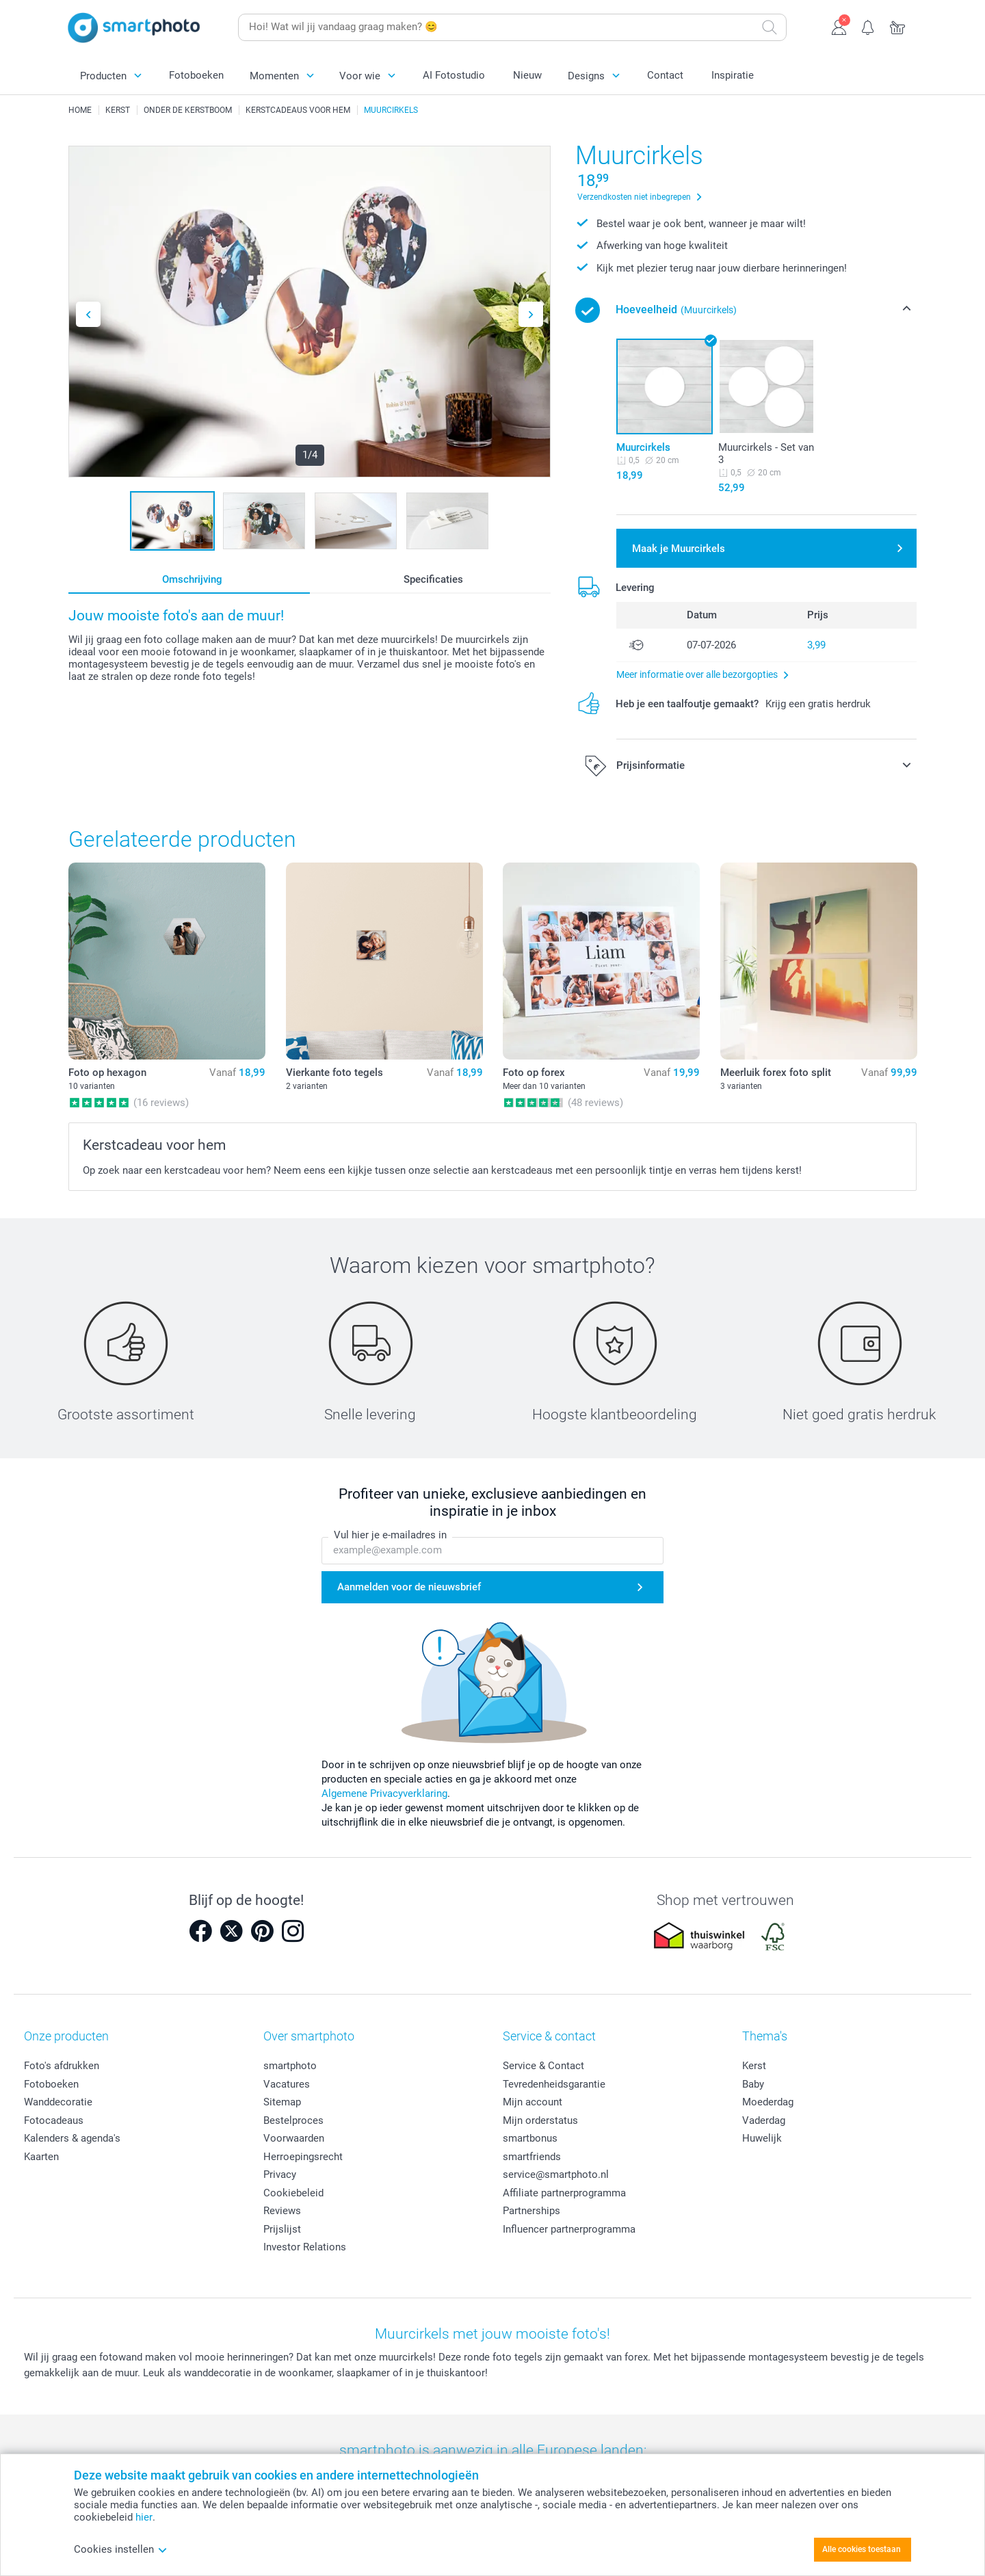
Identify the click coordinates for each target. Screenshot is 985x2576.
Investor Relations (304, 2247)
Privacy (279, 2174)
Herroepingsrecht (303, 2157)
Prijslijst (282, 2229)
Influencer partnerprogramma (569, 2229)
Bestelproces (293, 2120)
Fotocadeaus (53, 2120)
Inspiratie (732, 75)
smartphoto (290, 2066)
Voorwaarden (293, 2138)
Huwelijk (762, 2138)
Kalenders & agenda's (72, 2138)
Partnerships (531, 2211)
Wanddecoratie (58, 2102)
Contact (665, 75)
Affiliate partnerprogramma (564, 2193)
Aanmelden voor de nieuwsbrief (409, 1587)
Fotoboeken (196, 75)
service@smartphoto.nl (556, 2174)
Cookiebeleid (293, 2193)
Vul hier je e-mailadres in (390, 1535)
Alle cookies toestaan (861, 2549)
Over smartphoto (308, 2036)
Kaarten (41, 2157)
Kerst (754, 2066)
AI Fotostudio (454, 75)
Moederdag (767, 2102)
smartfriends (532, 2157)
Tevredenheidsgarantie (554, 2084)
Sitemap (282, 2102)
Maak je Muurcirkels (678, 548)
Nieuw (527, 75)
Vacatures (286, 2084)
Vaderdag (763, 2120)
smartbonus (530, 2138)
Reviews (282, 2211)
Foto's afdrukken (61, 2066)
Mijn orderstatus (540, 2120)
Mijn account (532, 2102)
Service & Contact (543, 2066)
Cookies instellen (121, 2549)
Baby (753, 2084)
